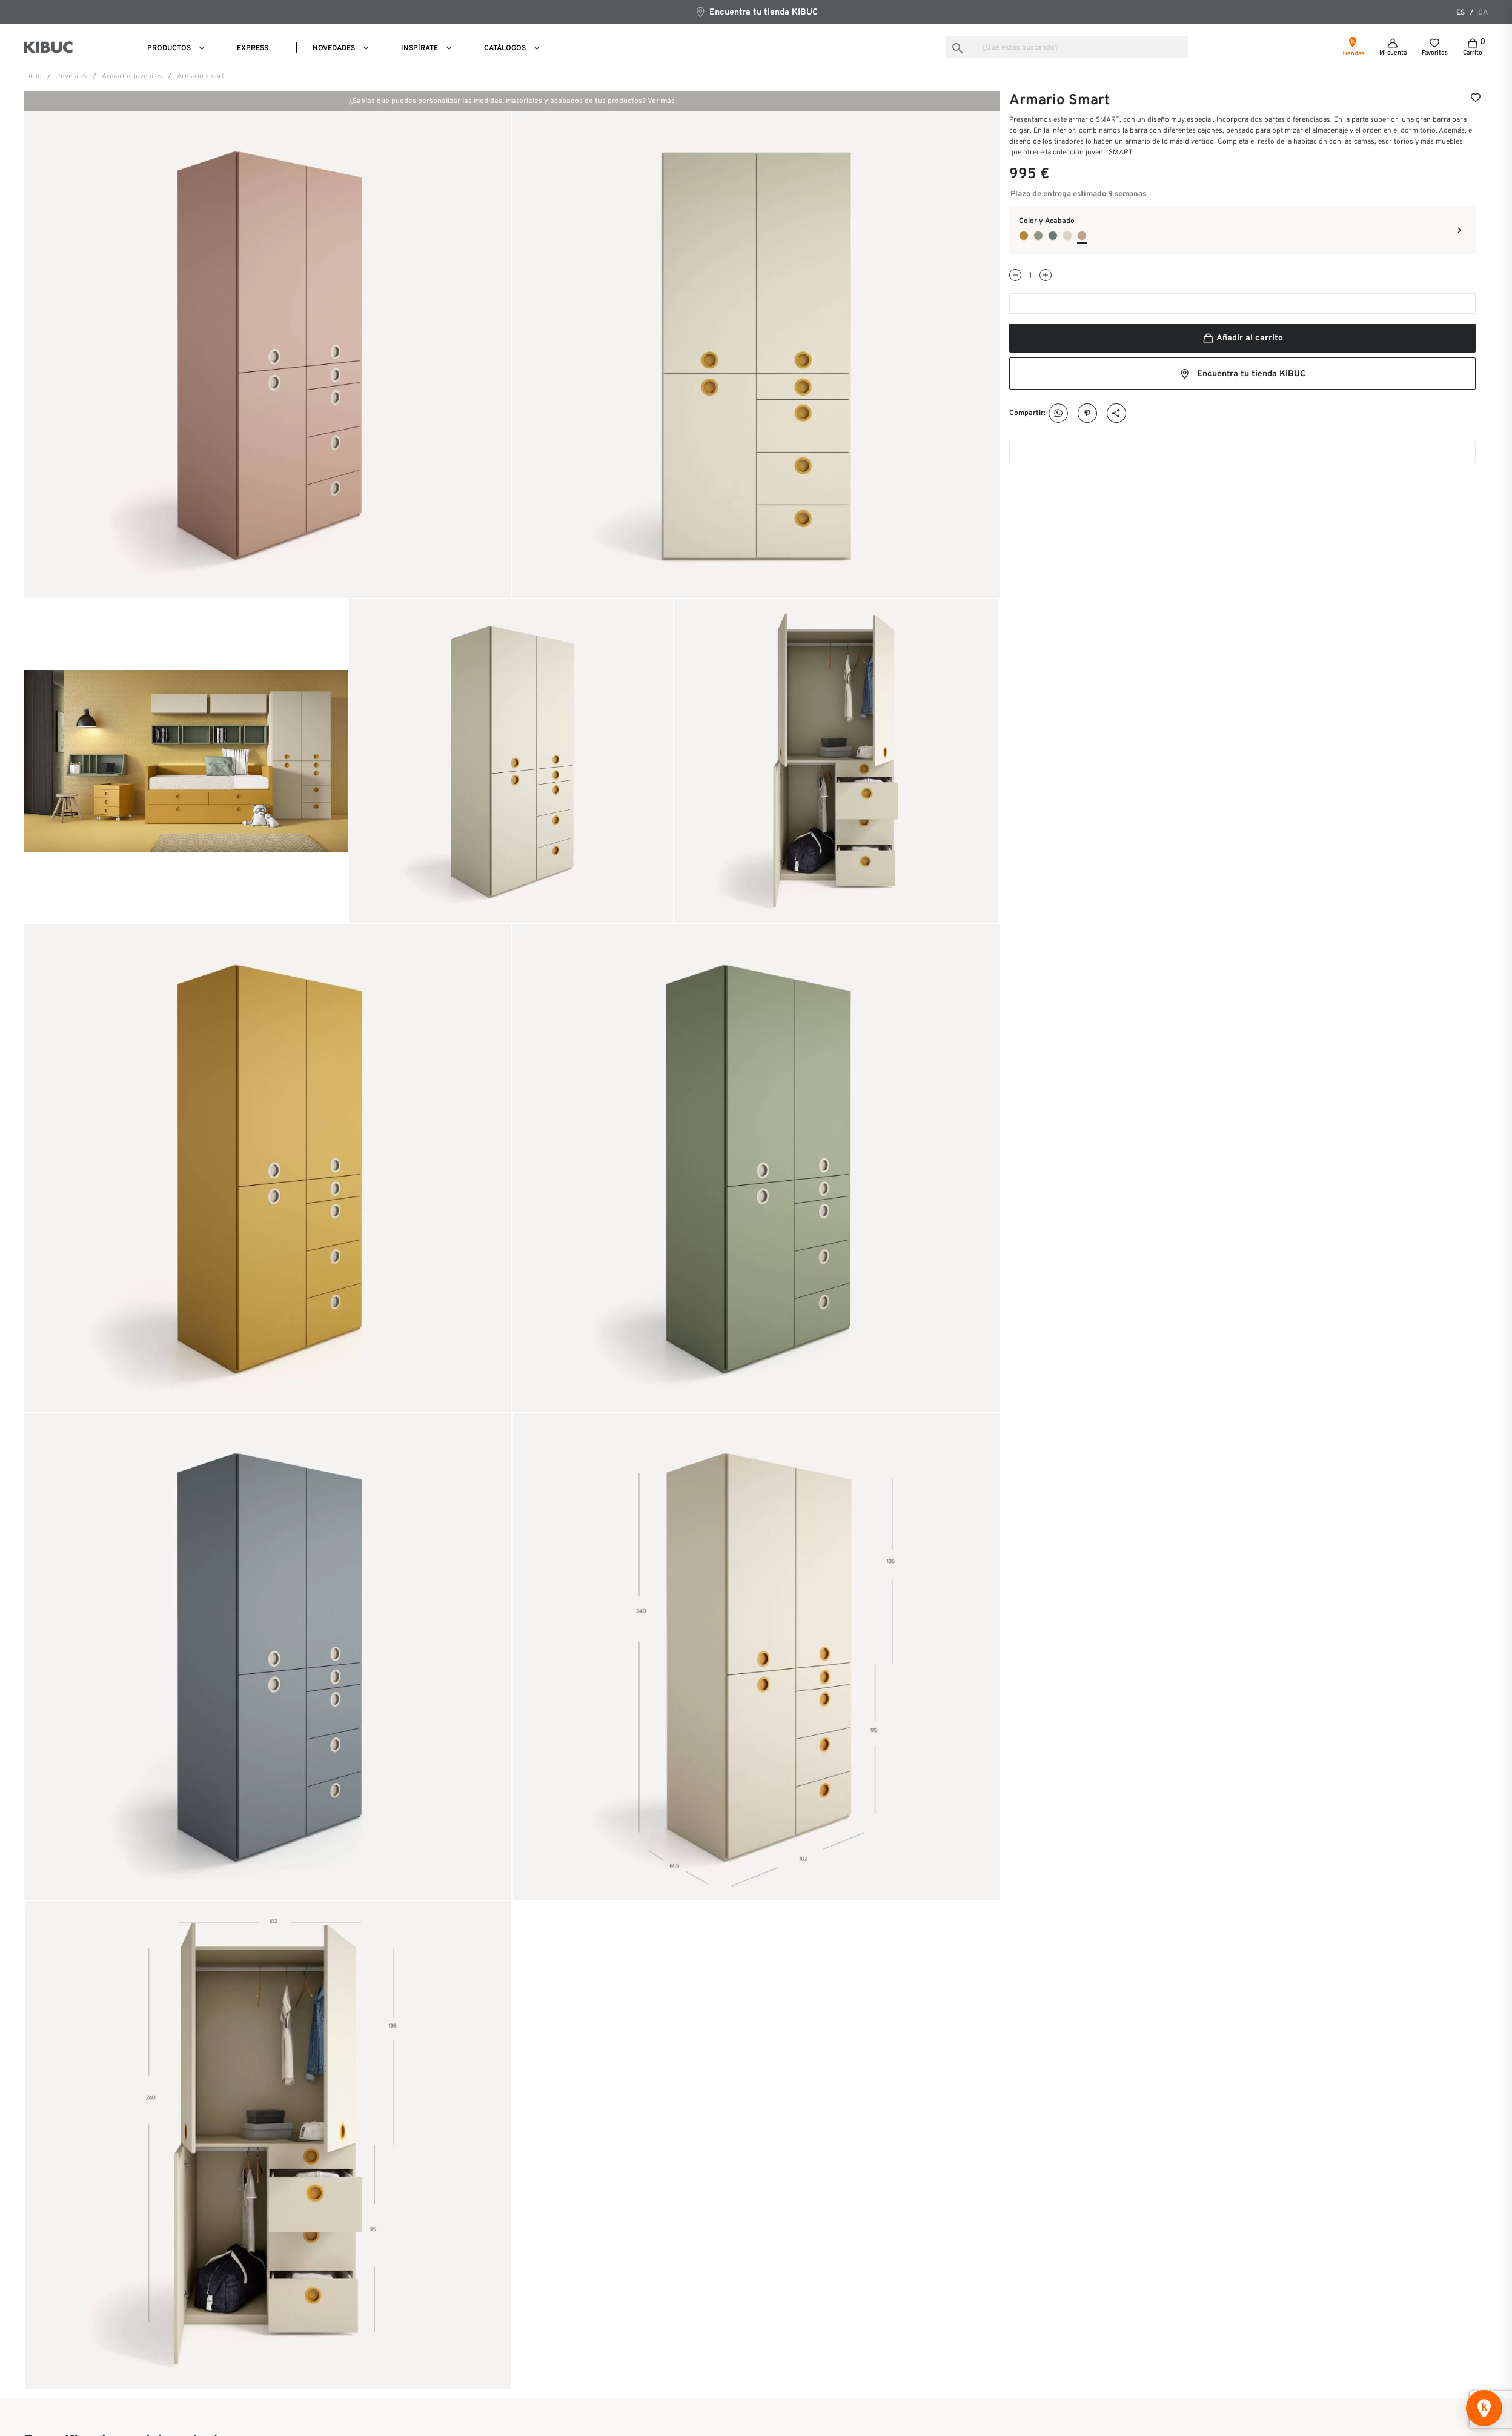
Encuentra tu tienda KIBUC (756, 12)
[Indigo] (1053, 236)
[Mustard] (1024, 236)
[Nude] (1067, 236)
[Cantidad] (1030, 276)
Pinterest (1088, 413)
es (1460, 13)
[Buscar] (1067, 47)
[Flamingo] (1082, 236)
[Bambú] (1038, 236)
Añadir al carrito (1242, 338)
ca (1483, 13)
